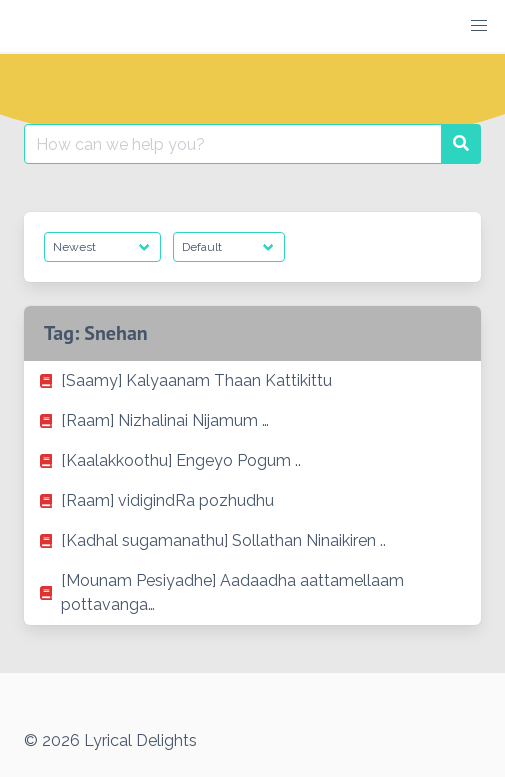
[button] (479, 26)
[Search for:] (233, 144)
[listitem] (252, 381)
